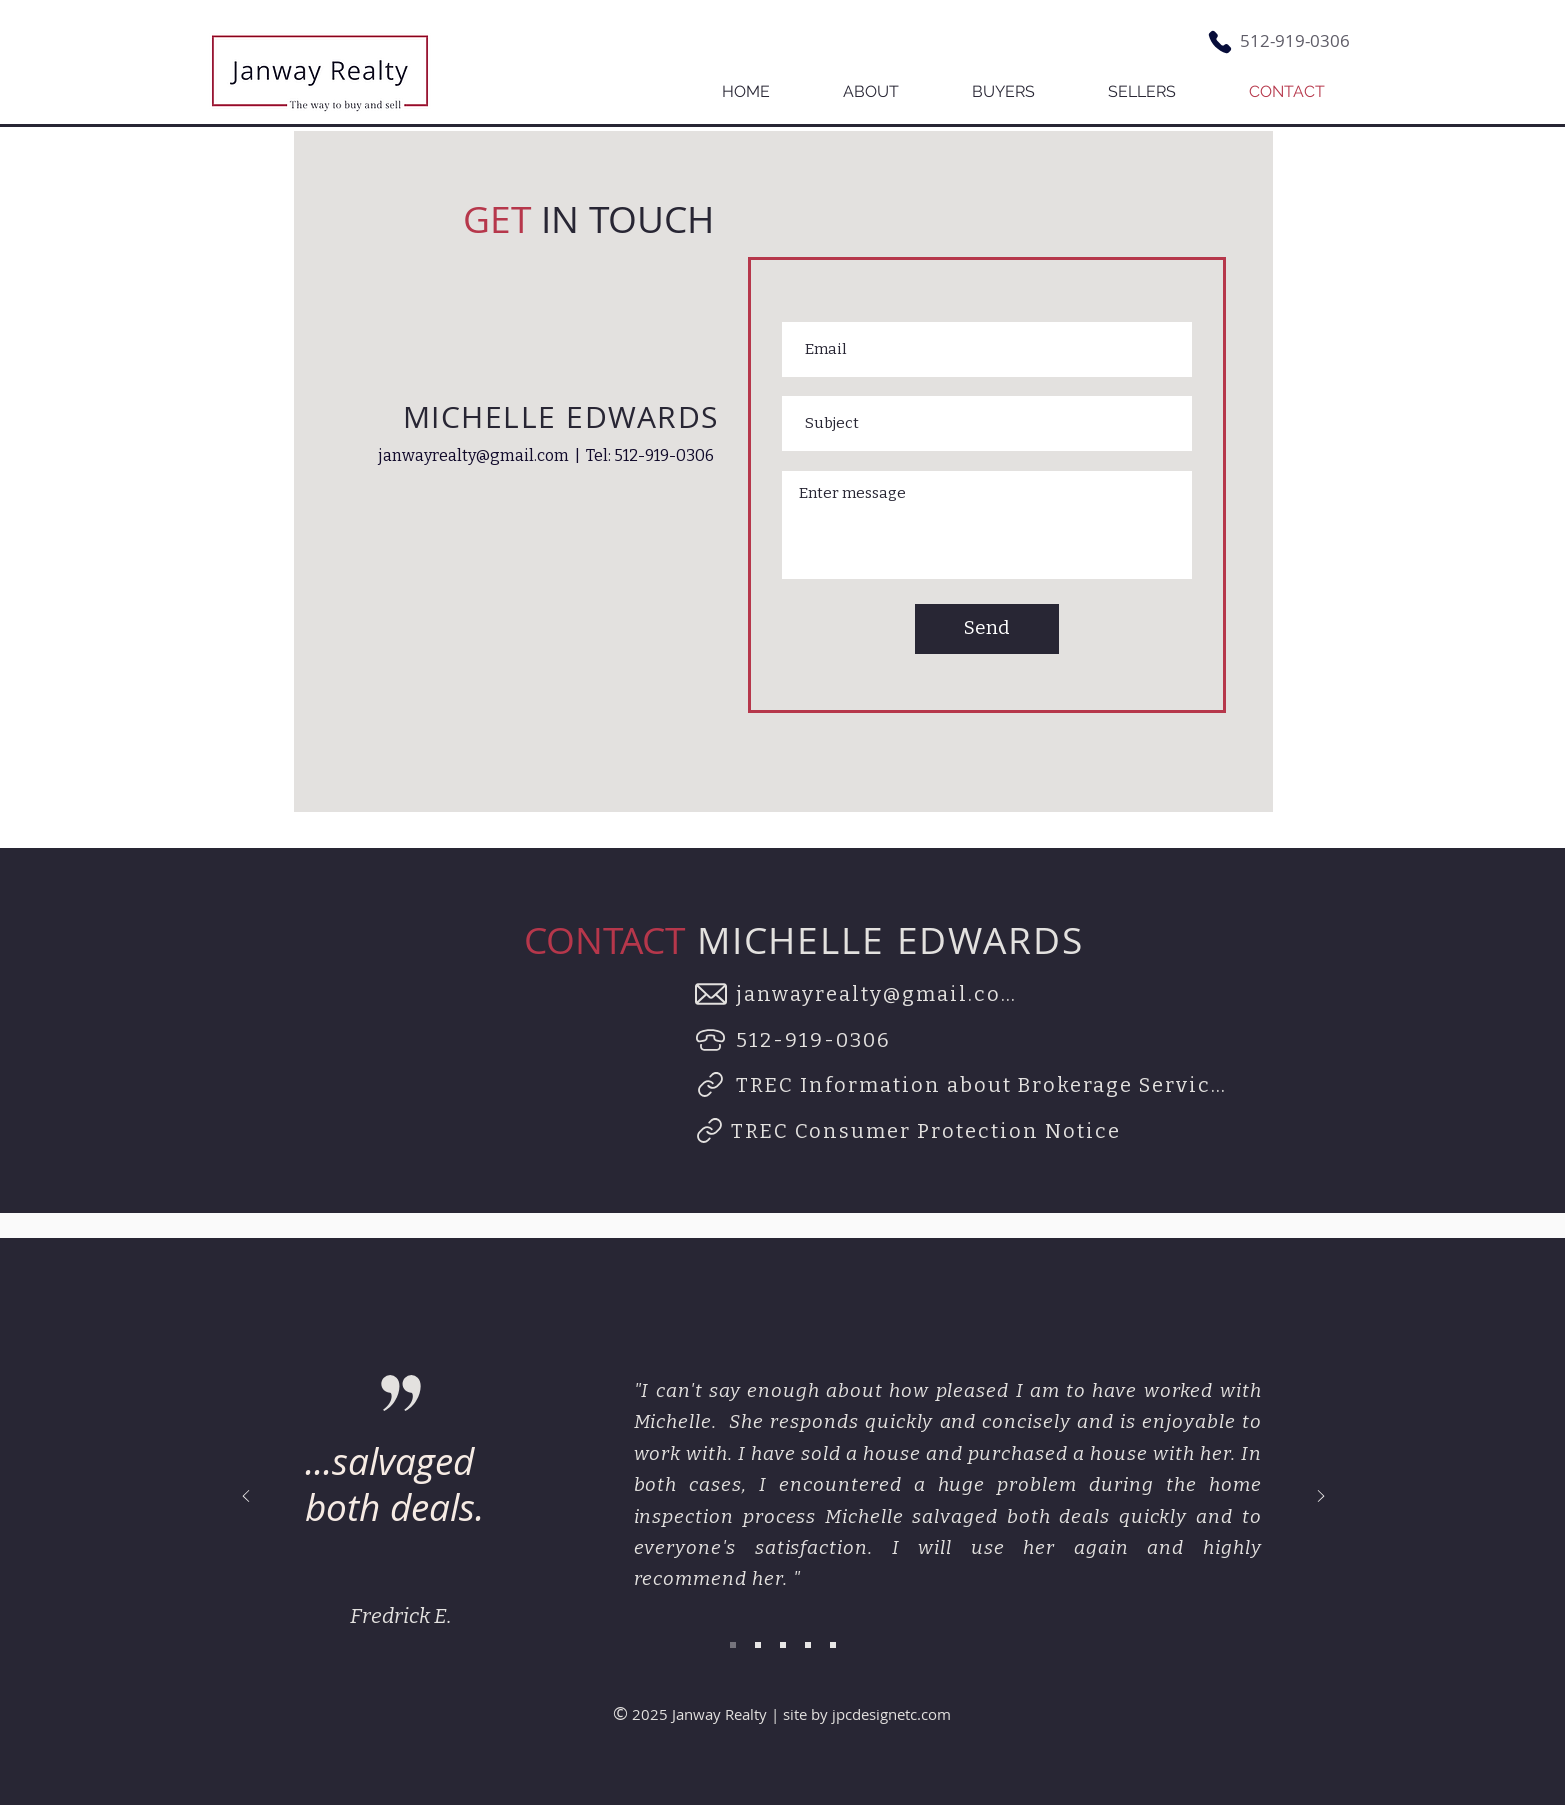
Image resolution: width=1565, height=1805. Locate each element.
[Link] (711, 1085)
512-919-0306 (1295, 40)
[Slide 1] (733, 1645)
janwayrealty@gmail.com (473, 455)
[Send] (987, 629)
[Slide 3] (783, 1645)
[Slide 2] (758, 1645)
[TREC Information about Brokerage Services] (985, 1085)
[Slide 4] (808, 1645)
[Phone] (1220, 42)
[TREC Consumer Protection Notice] (928, 1131)
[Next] (1321, 1497)
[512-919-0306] (816, 1040)
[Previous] (246, 1497)
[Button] (319, 72)
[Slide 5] (833, 1645)
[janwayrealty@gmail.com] (885, 994)
